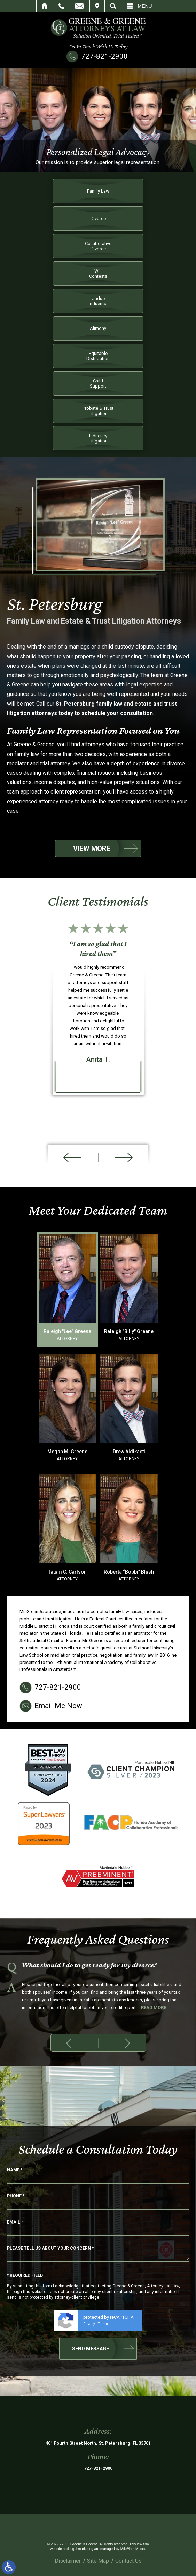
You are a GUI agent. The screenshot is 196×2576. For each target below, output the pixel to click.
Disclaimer (68, 2561)
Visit (97, 6)
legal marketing (81, 2549)
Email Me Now (58, 2187)
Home (45, 6)
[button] (74, 2043)
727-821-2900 (104, 56)
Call (61, 6)
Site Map (98, 2561)
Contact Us (128, 2561)
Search (113, 6)
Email (79, 6)
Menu (145, 6)
